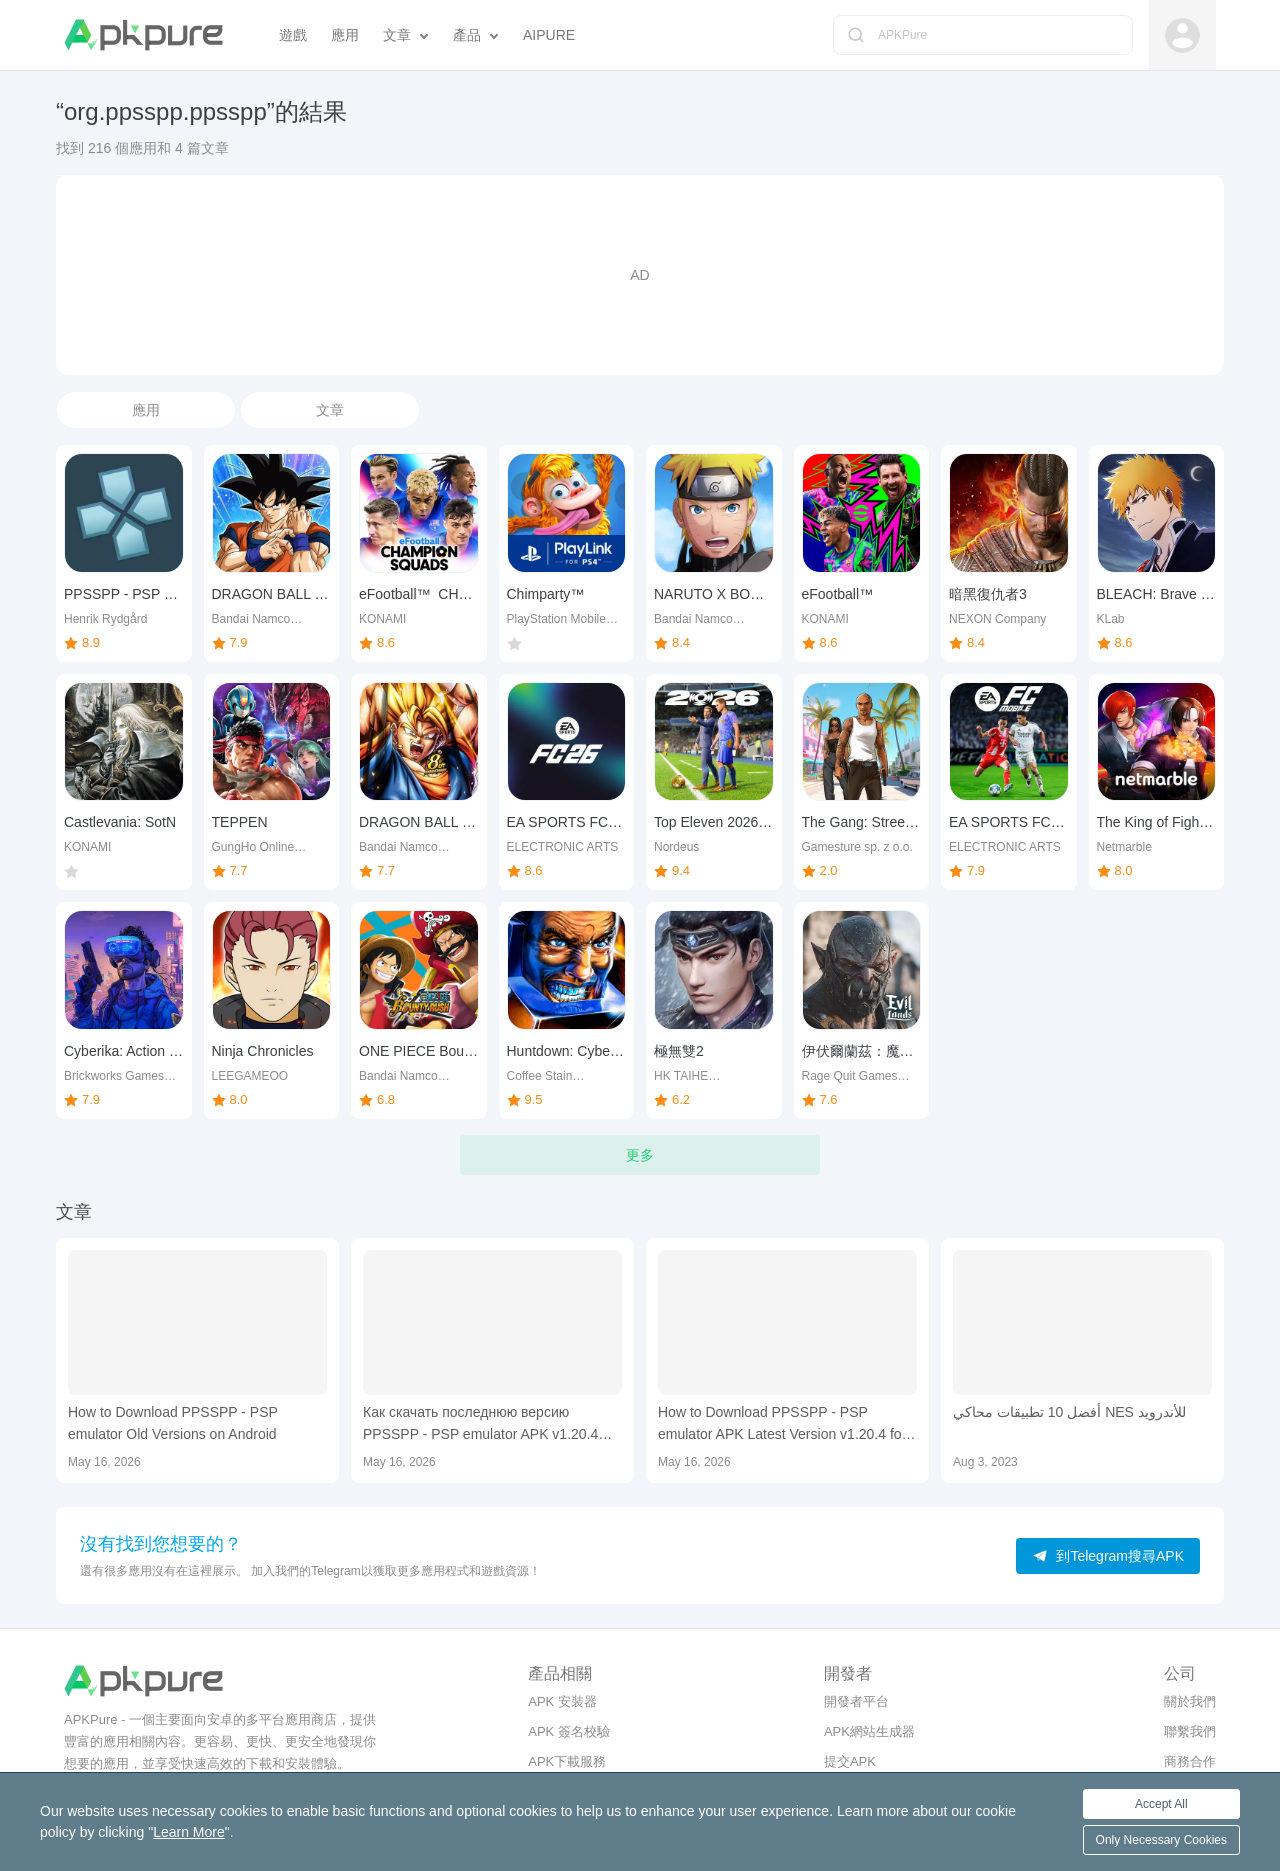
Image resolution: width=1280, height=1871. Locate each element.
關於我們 (1190, 1701)
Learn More (189, 1832)
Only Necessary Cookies (1161, 1840)
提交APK (850, 1761)
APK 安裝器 (562, 1701)
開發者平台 (856, 1701)
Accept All (1161, 1804)
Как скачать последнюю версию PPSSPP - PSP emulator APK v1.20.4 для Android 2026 (480, 1424)
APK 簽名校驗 (569, 1731)
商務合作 (1190, 1761)
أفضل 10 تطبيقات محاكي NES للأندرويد (1069, 1412)
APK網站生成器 (869, 1731)
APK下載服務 (567, 1761)
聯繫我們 (1190, 1731)
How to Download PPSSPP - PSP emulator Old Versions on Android (173, 1423)
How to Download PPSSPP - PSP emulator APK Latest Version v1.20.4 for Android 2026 (782, 1424)
